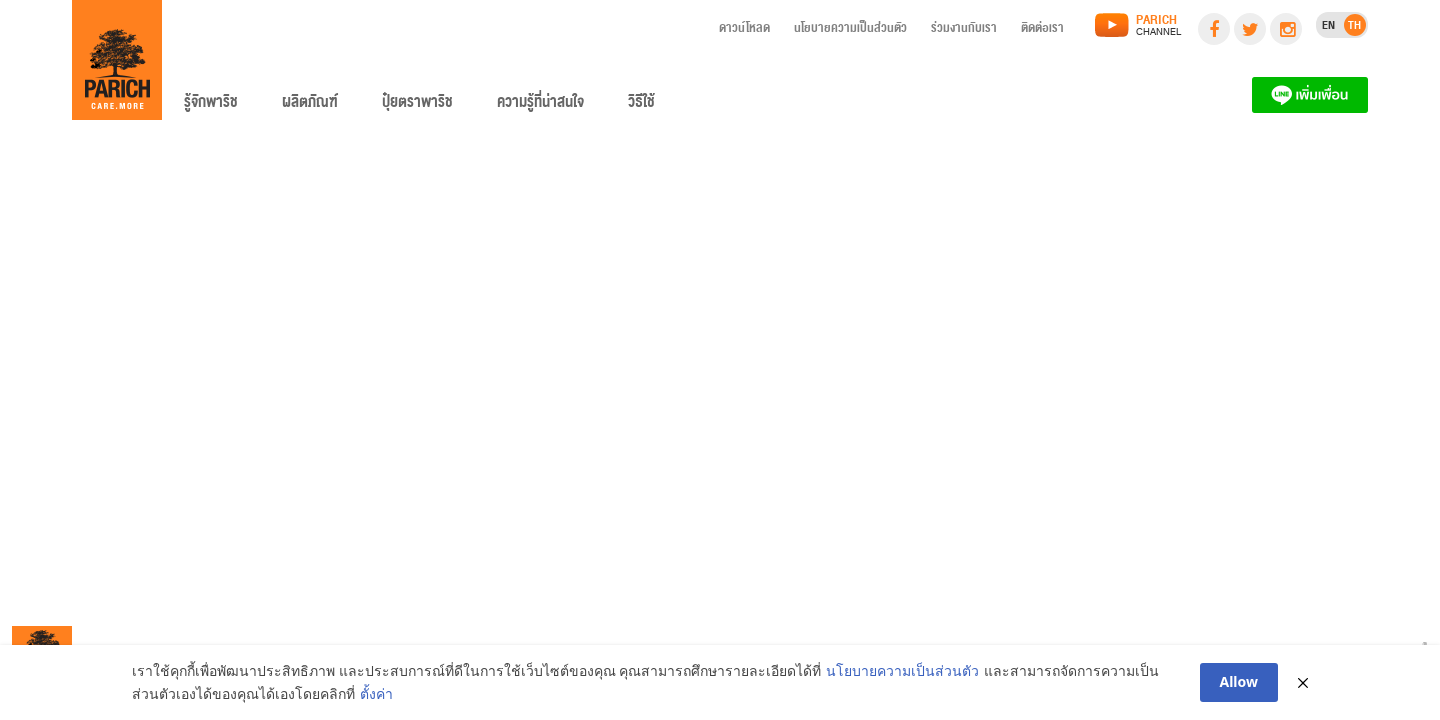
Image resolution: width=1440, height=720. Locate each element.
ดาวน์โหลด (744, 31)
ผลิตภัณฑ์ (310, 106)
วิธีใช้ (641, 106)
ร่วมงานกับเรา (964, 31)
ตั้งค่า (376, 694)
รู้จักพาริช (211, 106)
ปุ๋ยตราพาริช (417, 106)
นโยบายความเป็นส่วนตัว (850, 31)
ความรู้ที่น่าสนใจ (540, 106)
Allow (1239, 682)
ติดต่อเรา (1042, 31)
